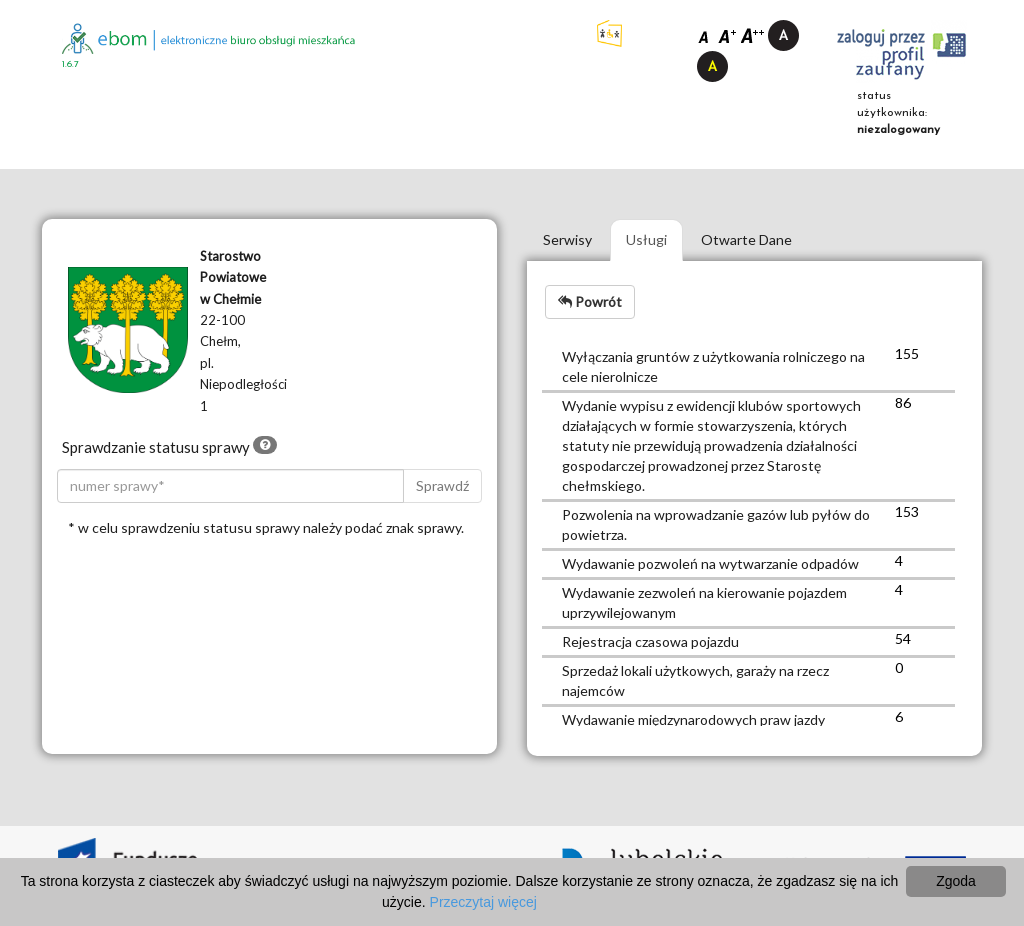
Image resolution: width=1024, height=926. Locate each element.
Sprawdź (442, 485)
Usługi (646, 239)
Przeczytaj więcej (483, 902)
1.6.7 (70, 64)
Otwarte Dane (746, 239)
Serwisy (567, 239)
